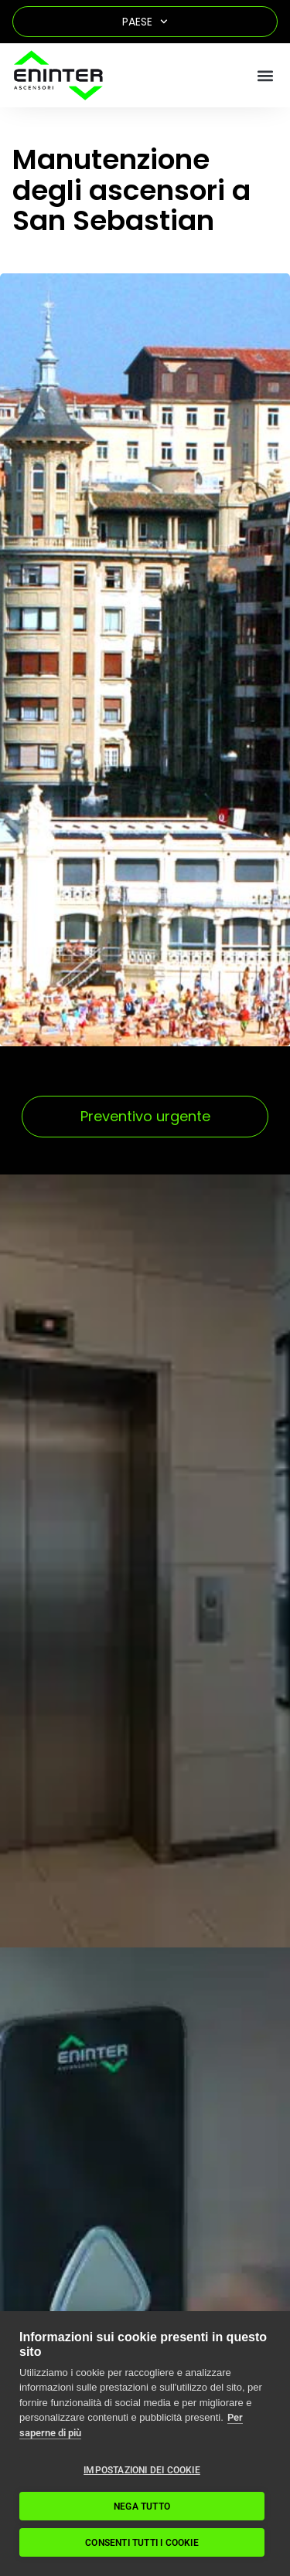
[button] (265, 75)
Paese (145, 21)
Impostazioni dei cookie (142, 2470)
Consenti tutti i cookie (142, 2542)
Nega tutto (142, 2506)
